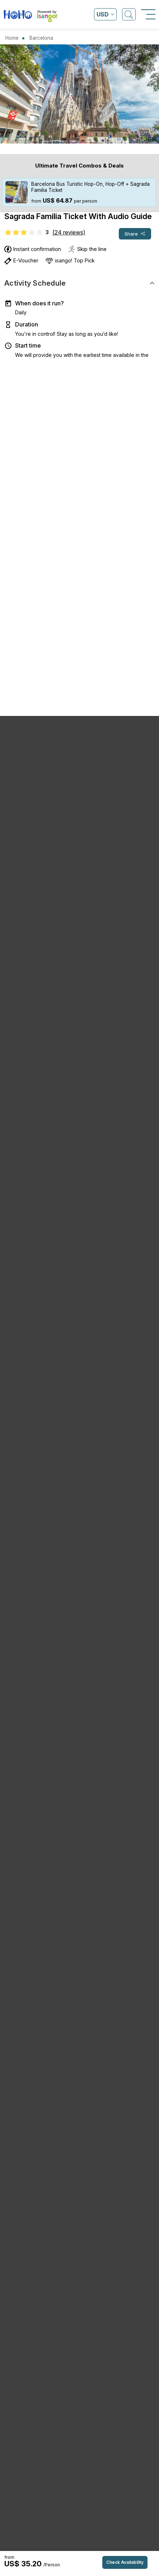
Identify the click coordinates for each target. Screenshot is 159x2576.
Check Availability (125, 2562)
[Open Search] (129, 14)
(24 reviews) (68, 232)
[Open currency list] (105, 14)
